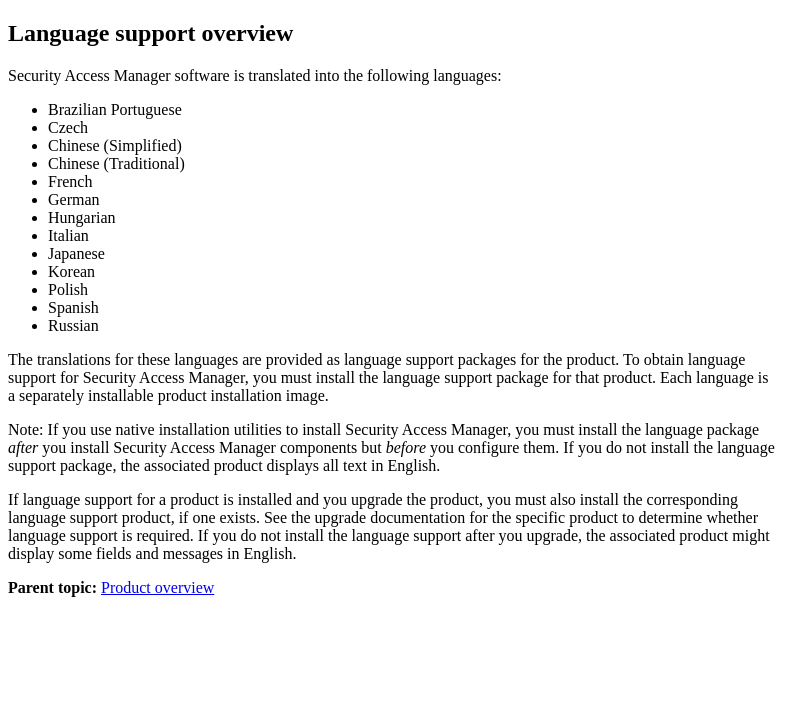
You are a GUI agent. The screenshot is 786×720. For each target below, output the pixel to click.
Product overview (157, 587)
